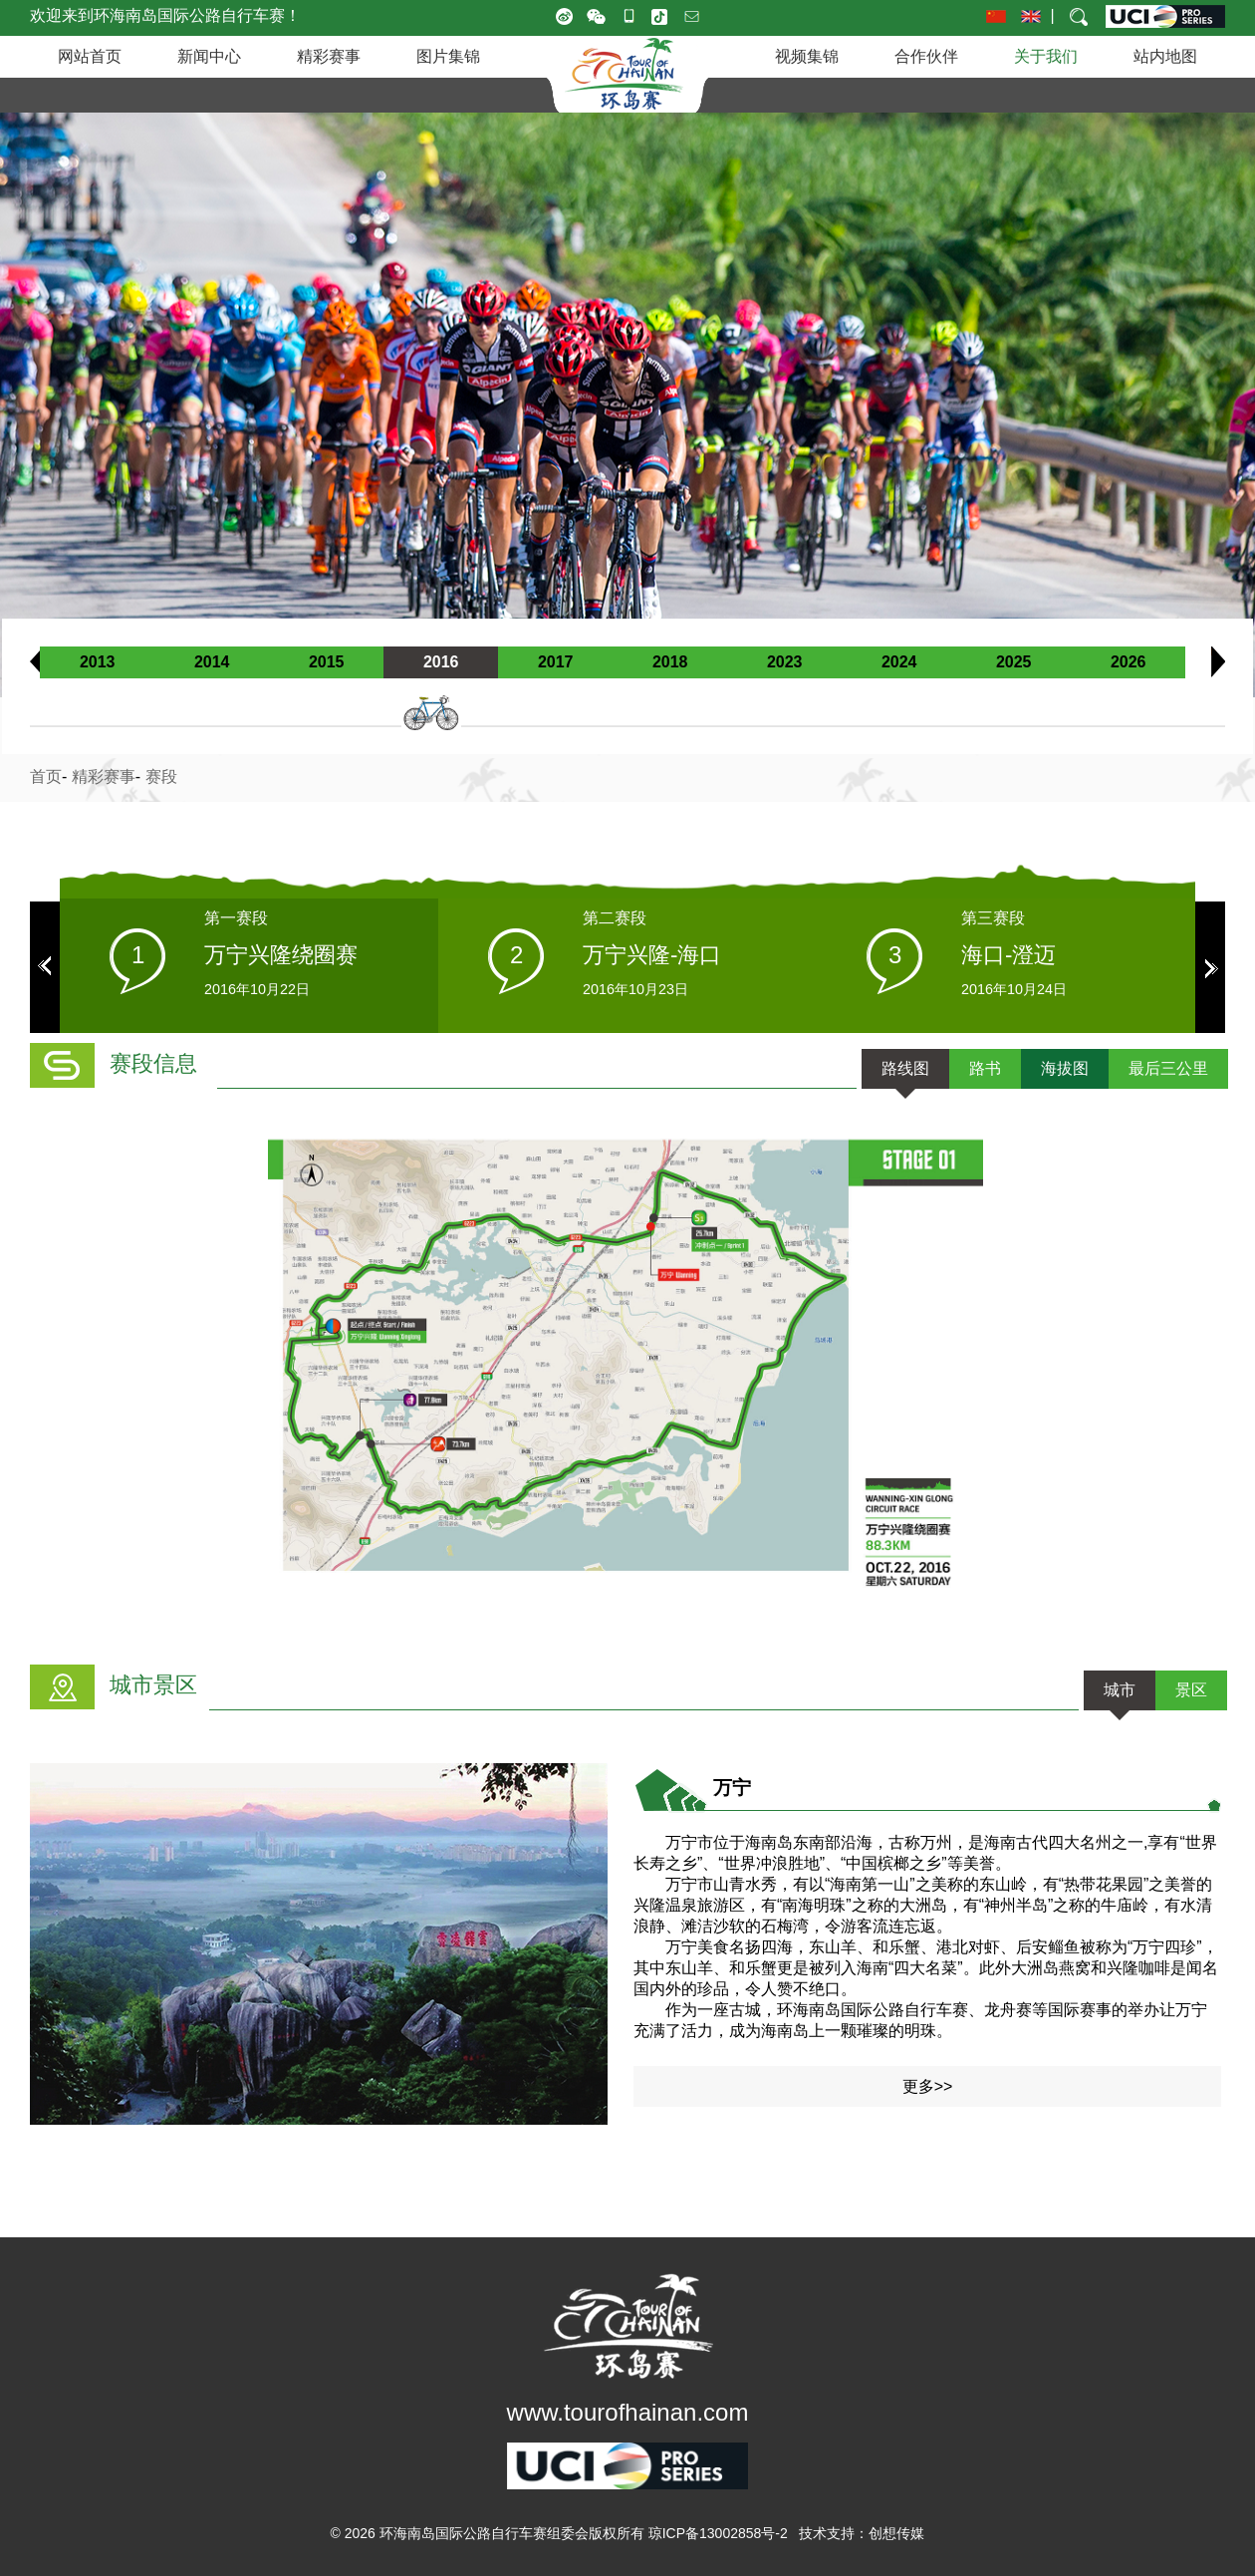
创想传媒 (896, 2533)
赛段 (161, 776)
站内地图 (1165, 56)
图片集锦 (448, 56)
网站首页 (90, 56)
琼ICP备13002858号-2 (718, 2533)
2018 (670, 661)
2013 (98, 661)
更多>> (927, 2086)
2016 (441, 661)
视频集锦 (807, 56)
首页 (46, 776)
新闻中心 (209, 56)
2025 (1014, 661)
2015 (327, 661)
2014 (212, 661)
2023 (785, 661)
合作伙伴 (926, 56)
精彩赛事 (329, 56)
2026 (1128, 661)
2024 (899, 661)
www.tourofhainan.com (628, 2412)
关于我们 (1046, 56)
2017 (556, 661)
